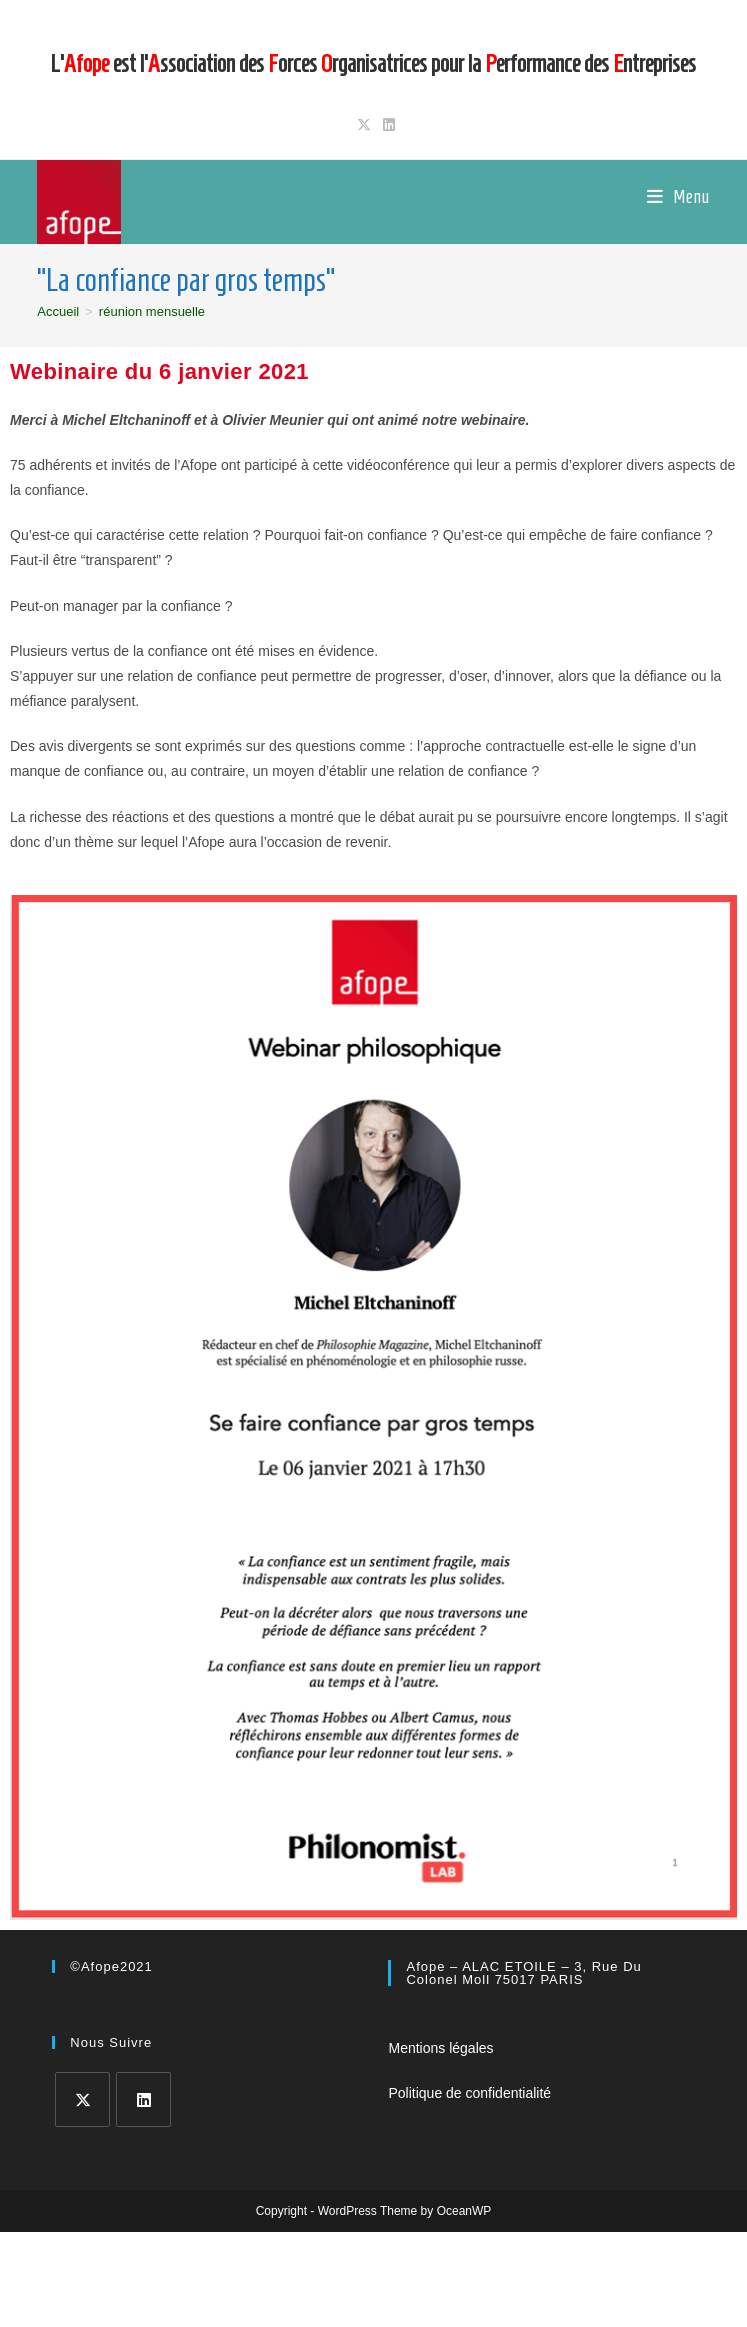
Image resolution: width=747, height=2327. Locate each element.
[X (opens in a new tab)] (364, 125)
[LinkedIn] (143, 2099)
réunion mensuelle (152, 311)
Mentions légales (440, 2048)
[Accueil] (58, 311)
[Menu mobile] (678, 197)
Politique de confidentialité (469, 2093)
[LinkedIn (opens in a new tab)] (386, 125)
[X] (82, 2099)
